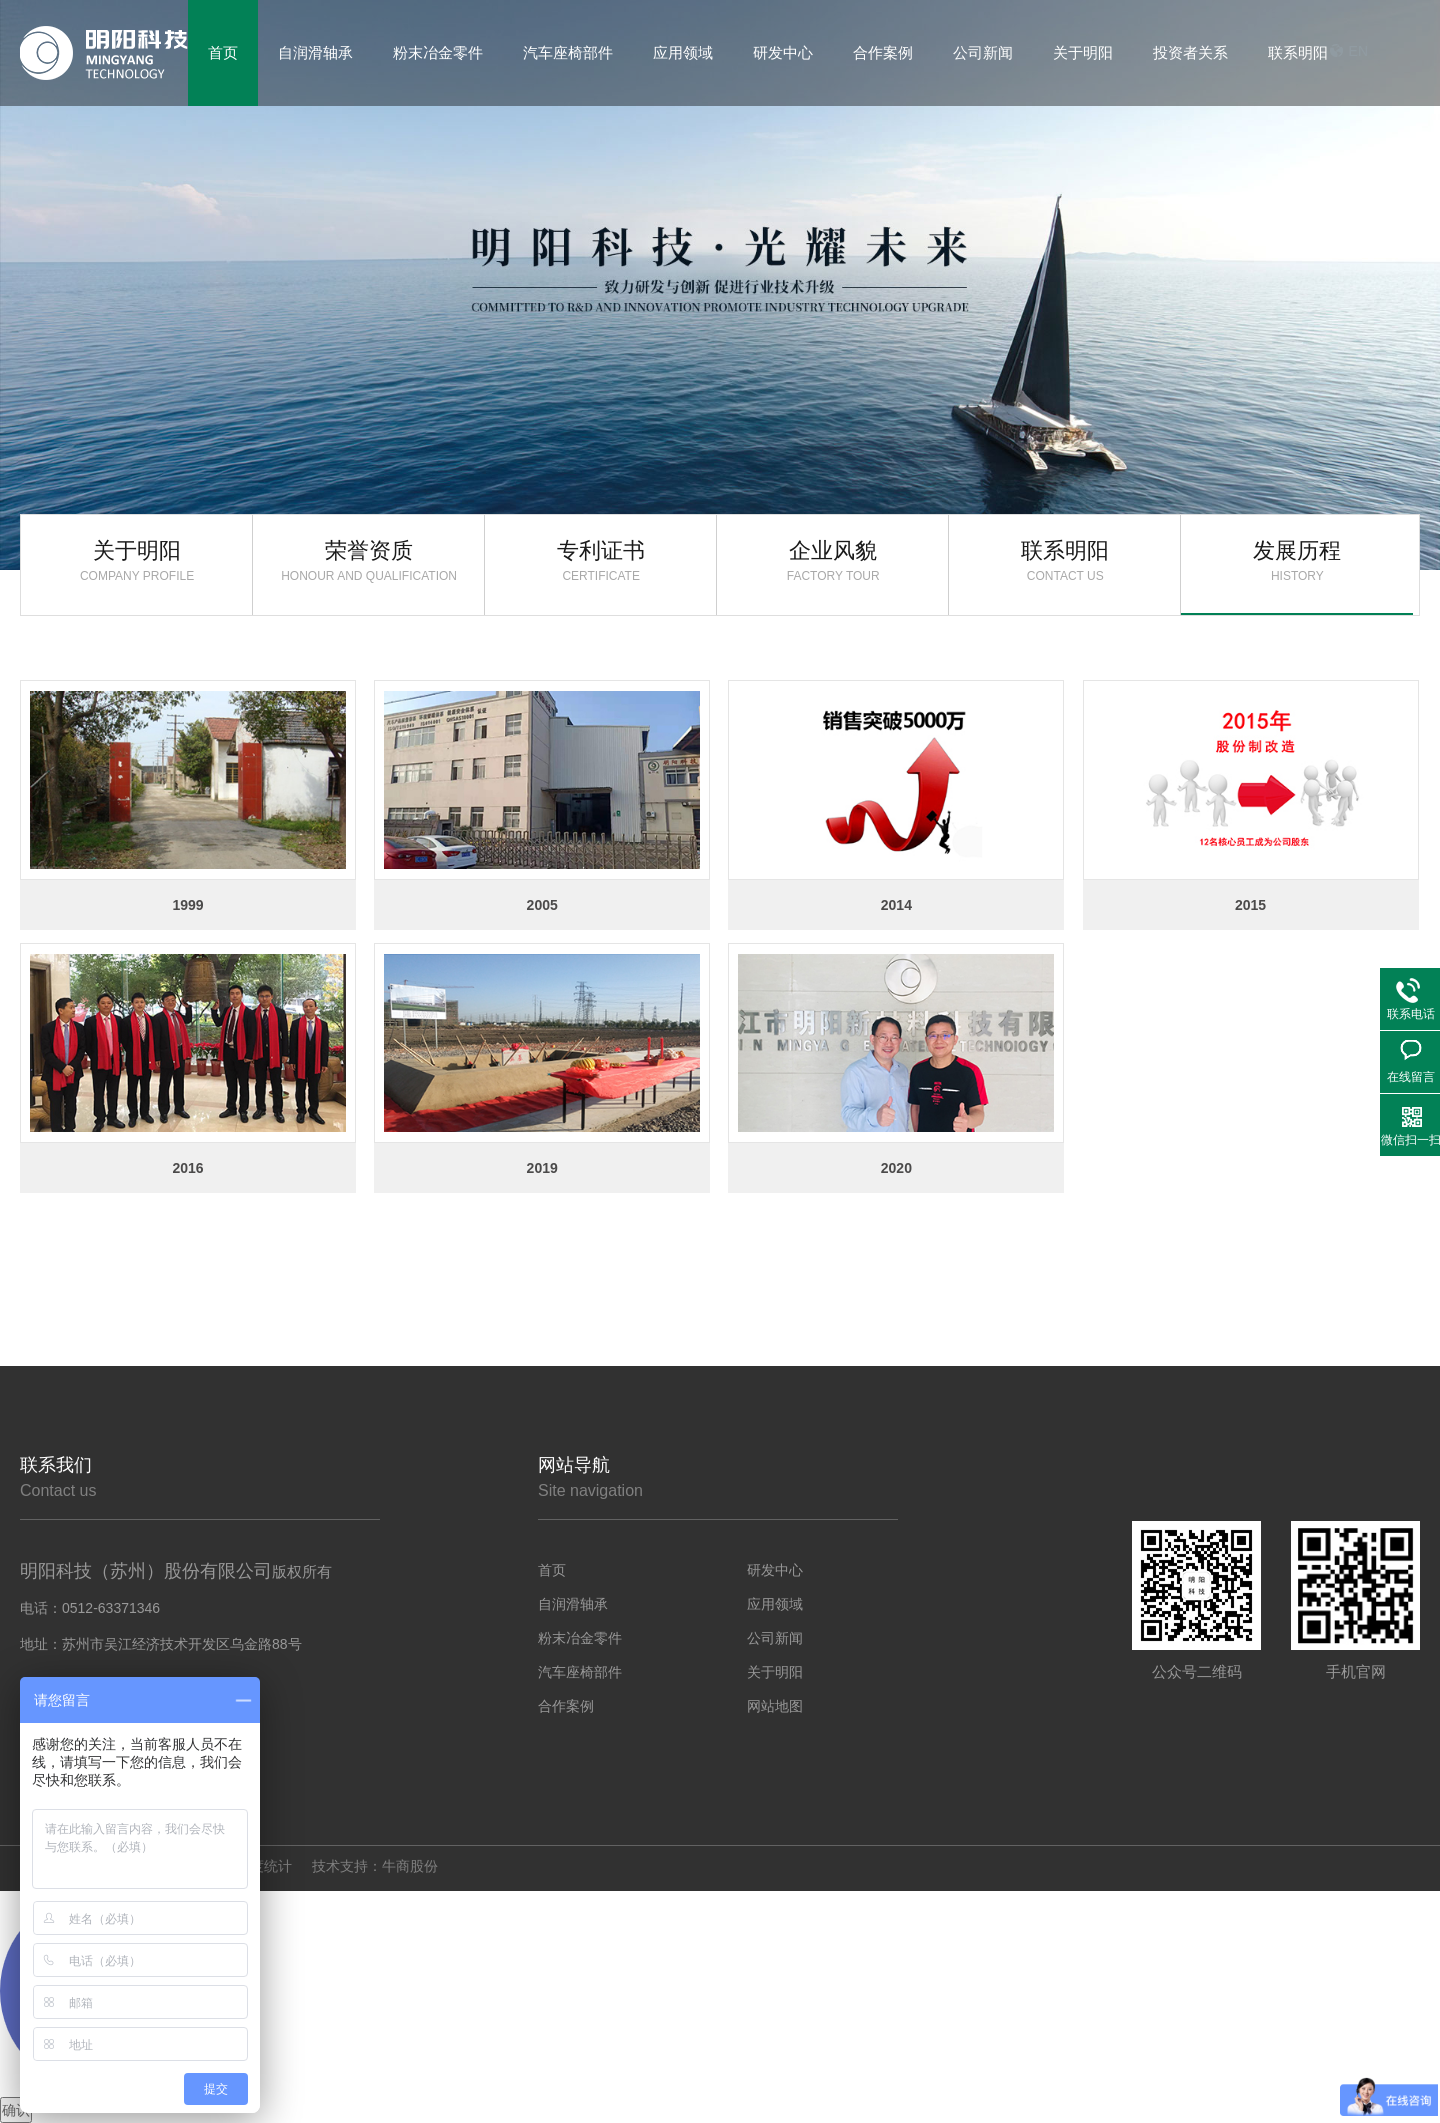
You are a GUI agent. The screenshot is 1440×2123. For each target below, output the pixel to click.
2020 (896, 1168)
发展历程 (1297, 560)
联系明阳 (1298, 52)
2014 (896, 905)
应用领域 (775, 1604)
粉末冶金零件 (580, 1638)
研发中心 (775, 1570)
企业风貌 (833, 560)
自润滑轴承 (573, 1604)
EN (1358, 51)
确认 (16, 2110)
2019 (542, 1168)
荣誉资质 (369, 560)
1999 (187, 905)
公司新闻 (775, 1638)
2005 (542, 905)
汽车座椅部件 (580, 1672)
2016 (187, 1168)
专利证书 (601, 560)
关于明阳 (137, 560)
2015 (1250, 905)
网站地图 (775, 1706)
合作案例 (566, 1706)
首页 (552, 1570)
